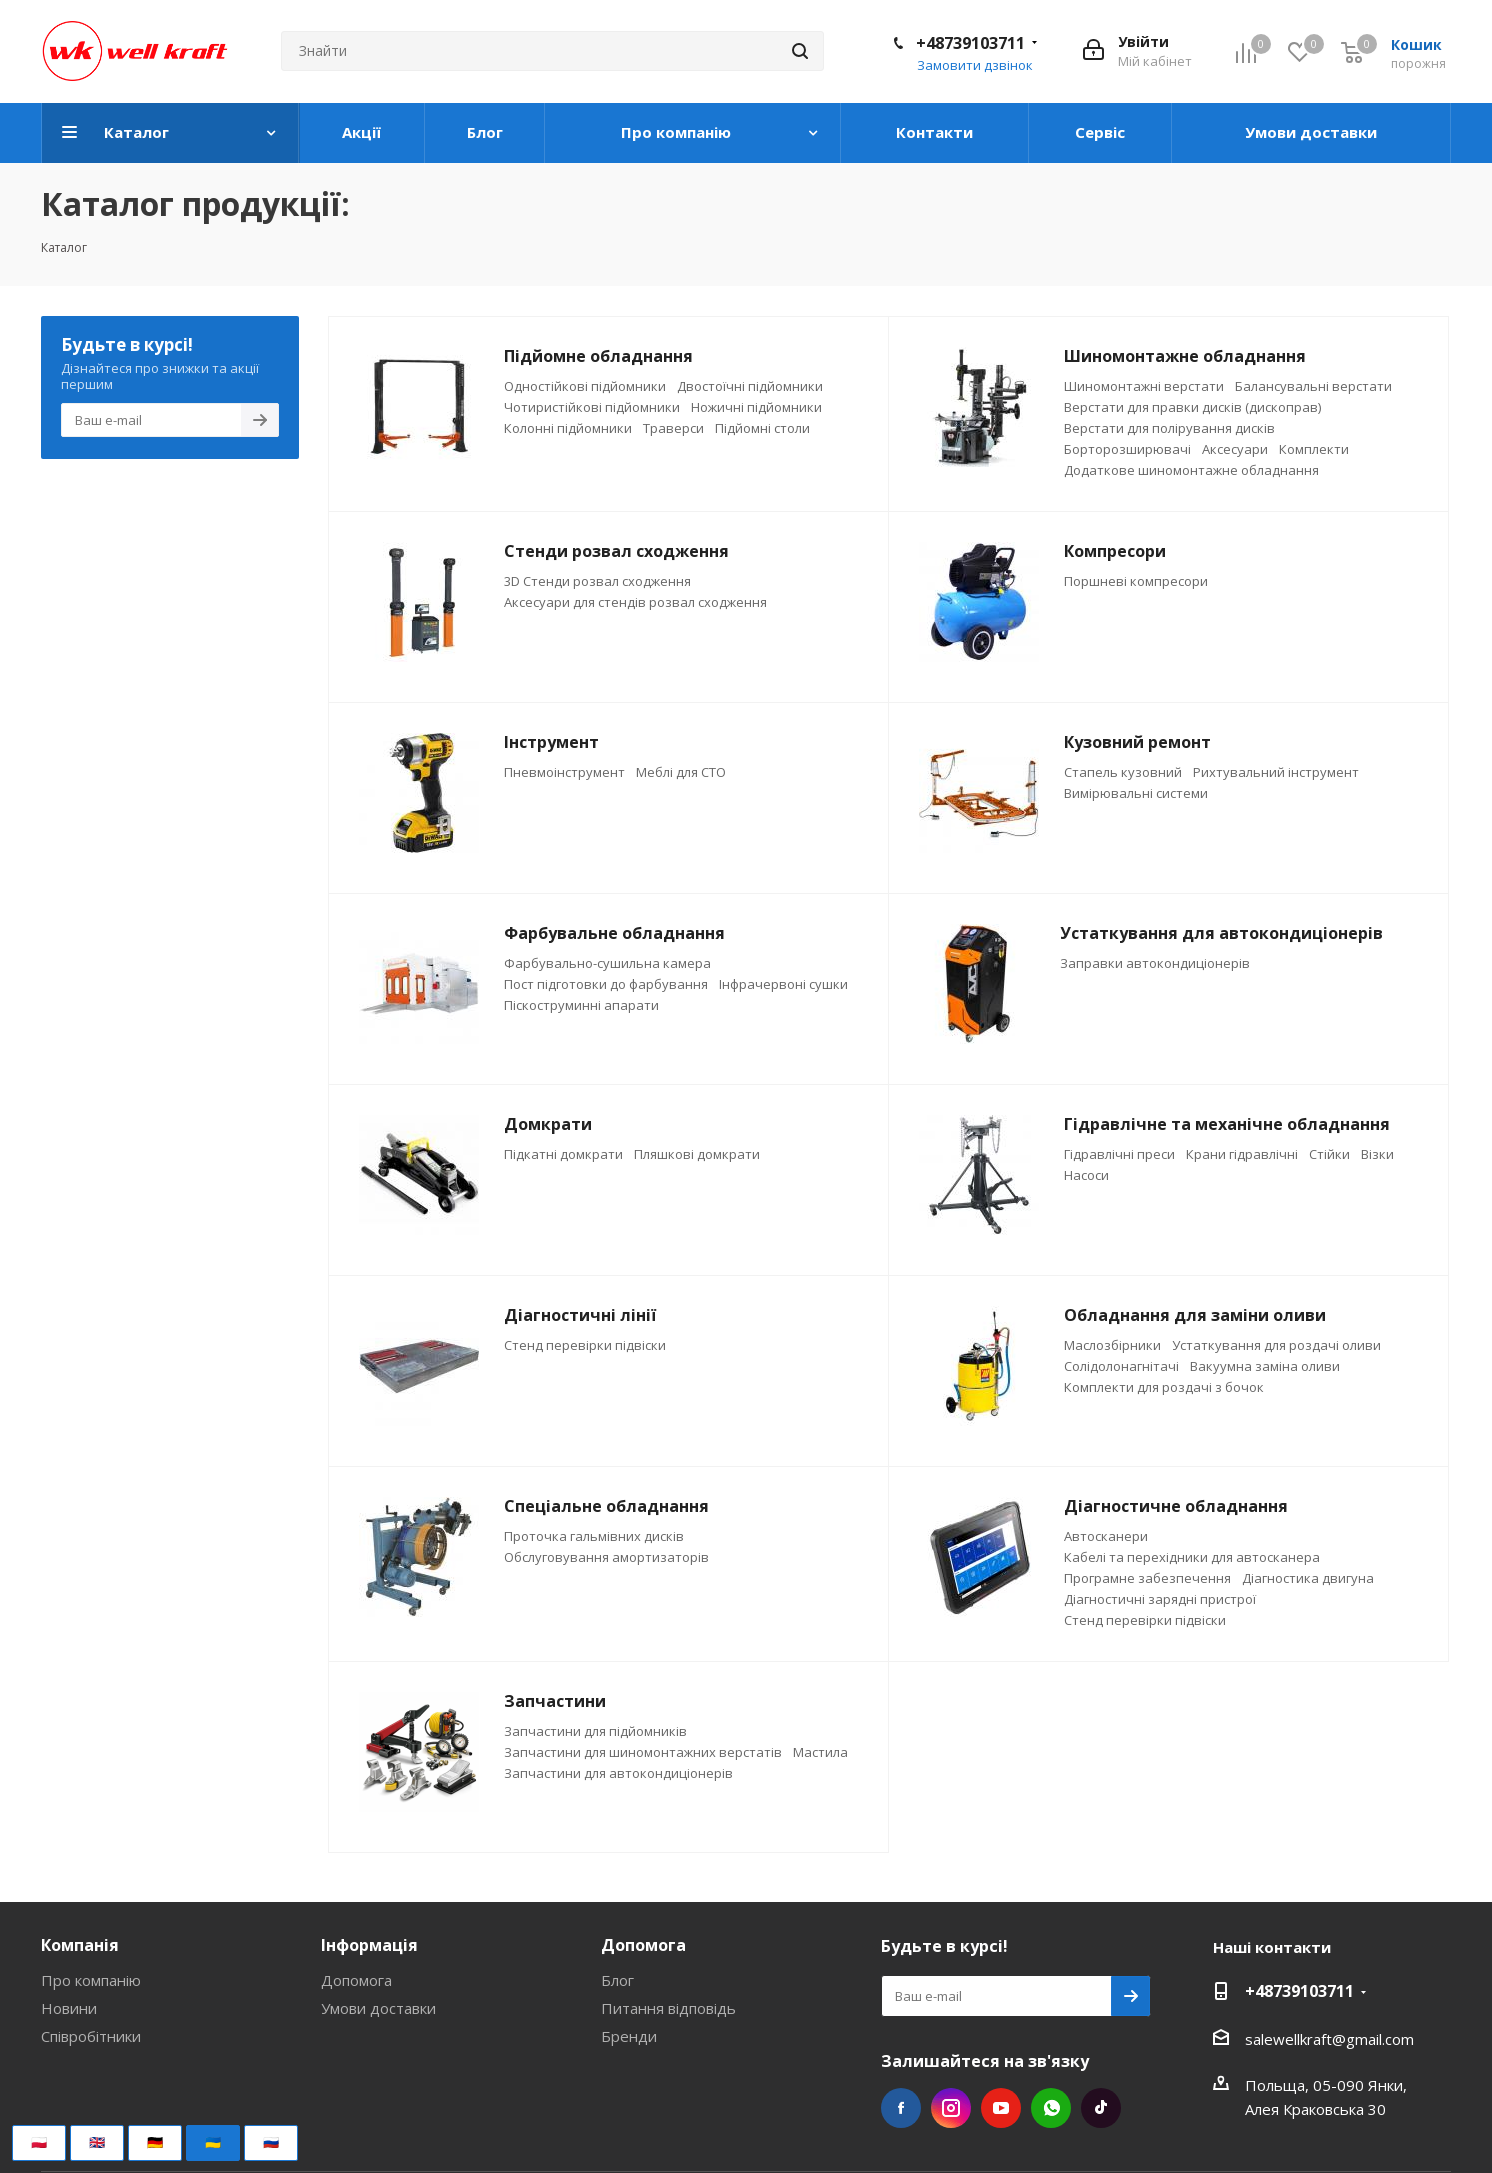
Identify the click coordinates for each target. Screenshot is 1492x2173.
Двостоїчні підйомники (750, 386)
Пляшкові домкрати (697, 1154)
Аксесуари (1235, 449)
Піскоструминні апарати (581, 1005)
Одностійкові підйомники (585, 386)
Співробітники (91, 2036)
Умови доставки (378, 2008)
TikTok (1101, 2108)
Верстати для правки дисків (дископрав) (1192, 407)
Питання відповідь (668, 2008)
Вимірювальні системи (1136, 793)
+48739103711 (970, 43)
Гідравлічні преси (1119, 1154)
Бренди (629, 2036)
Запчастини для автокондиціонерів (618, 1773)
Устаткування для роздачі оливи (1276, 1345)
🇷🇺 (271, 2142)
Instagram (951, 2108)
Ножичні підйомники (756, 407)
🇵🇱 (39, 2142)
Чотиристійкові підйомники (592, 407)
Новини (69, 2008)
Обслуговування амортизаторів (606, 1557)
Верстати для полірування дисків (1169, 428)
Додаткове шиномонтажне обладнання (1191, 470)
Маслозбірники (1112, 1345)
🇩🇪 (155, 2142)
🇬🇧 (97, 2142)
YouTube (1001, 2108)
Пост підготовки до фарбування (606, 984)
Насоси (1086, 1175)
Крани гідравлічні (1242, 1154)
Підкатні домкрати (563, 1154)
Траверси (673, 428)
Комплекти (1314, 449)
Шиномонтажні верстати (1144, 386)
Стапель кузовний (1123, 772)
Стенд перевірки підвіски (585, 1345)
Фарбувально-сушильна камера (607, 963)
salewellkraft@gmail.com (1329, 2039)
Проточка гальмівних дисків (594, 1536)
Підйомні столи (762, 428)
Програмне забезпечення (1147, 1578)
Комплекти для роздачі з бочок (1164, 1387)
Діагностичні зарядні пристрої (1160, 1599)
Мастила (820, 1752)
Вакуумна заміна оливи (1265, 1366)
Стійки (1329, 1154)
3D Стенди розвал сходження (597, 581)
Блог (617, 1980)
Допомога (356, 1980)
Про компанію (91, 1980)
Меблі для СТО (681, 772)
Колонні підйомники (568, 428)
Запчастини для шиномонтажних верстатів (643, 1752)
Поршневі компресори (1136, 581)
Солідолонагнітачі (1121, 1366)
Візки (1377, 1154)
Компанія (80, 1945)
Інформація (369, 1945)
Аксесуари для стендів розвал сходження (635, 602)
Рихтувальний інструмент (1276, 772)
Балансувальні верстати (1313, 386)
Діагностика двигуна (1308, 1578)
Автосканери (1106, 1536)
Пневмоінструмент (564, 772)
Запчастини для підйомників (595, 1731)
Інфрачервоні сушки (783, 984)
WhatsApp (1051, 2108)
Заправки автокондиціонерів (1155, 963)
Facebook (901, 2108)
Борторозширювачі (1127, 449)
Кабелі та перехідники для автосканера (1192, 1557)
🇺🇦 (213, 2142)
